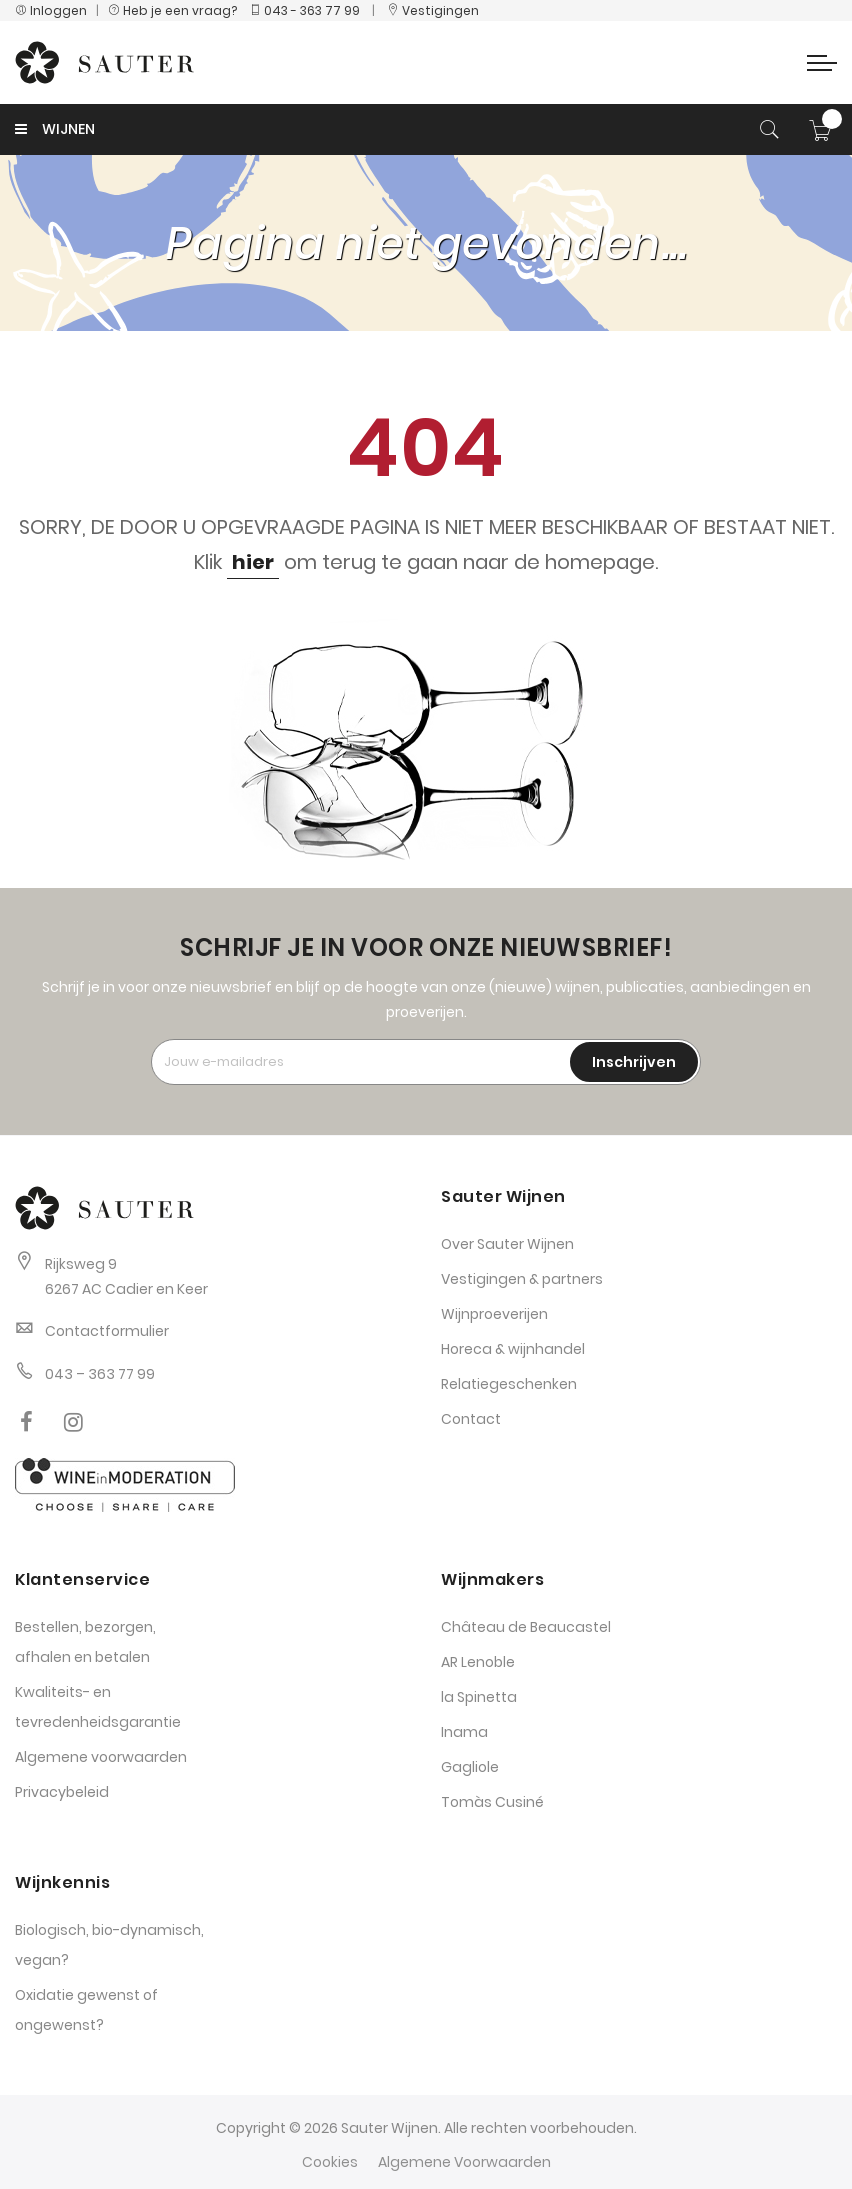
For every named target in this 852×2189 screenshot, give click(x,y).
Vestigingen (433, 10)
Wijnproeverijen (494, 1314)
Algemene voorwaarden (101, 1757)
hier (253, 562)
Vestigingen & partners (522, 1279)
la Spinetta (479, 1697)
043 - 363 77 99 (304, 10)
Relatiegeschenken (509, 1384)
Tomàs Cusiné (492, 1802)
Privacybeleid (62, 1792)
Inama (464, 1732)
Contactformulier (107, 1331)
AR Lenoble (478, 1662)
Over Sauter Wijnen (507, 1244)
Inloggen (51, 10)
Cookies (330, 2162)
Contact (471, 1419)
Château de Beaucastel (526, 1627)
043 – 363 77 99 (100, 1374)
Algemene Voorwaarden (464, 2162)
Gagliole (470, 1767)
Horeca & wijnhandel (513, 1349)
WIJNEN (55, 129)
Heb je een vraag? (177, 10)
